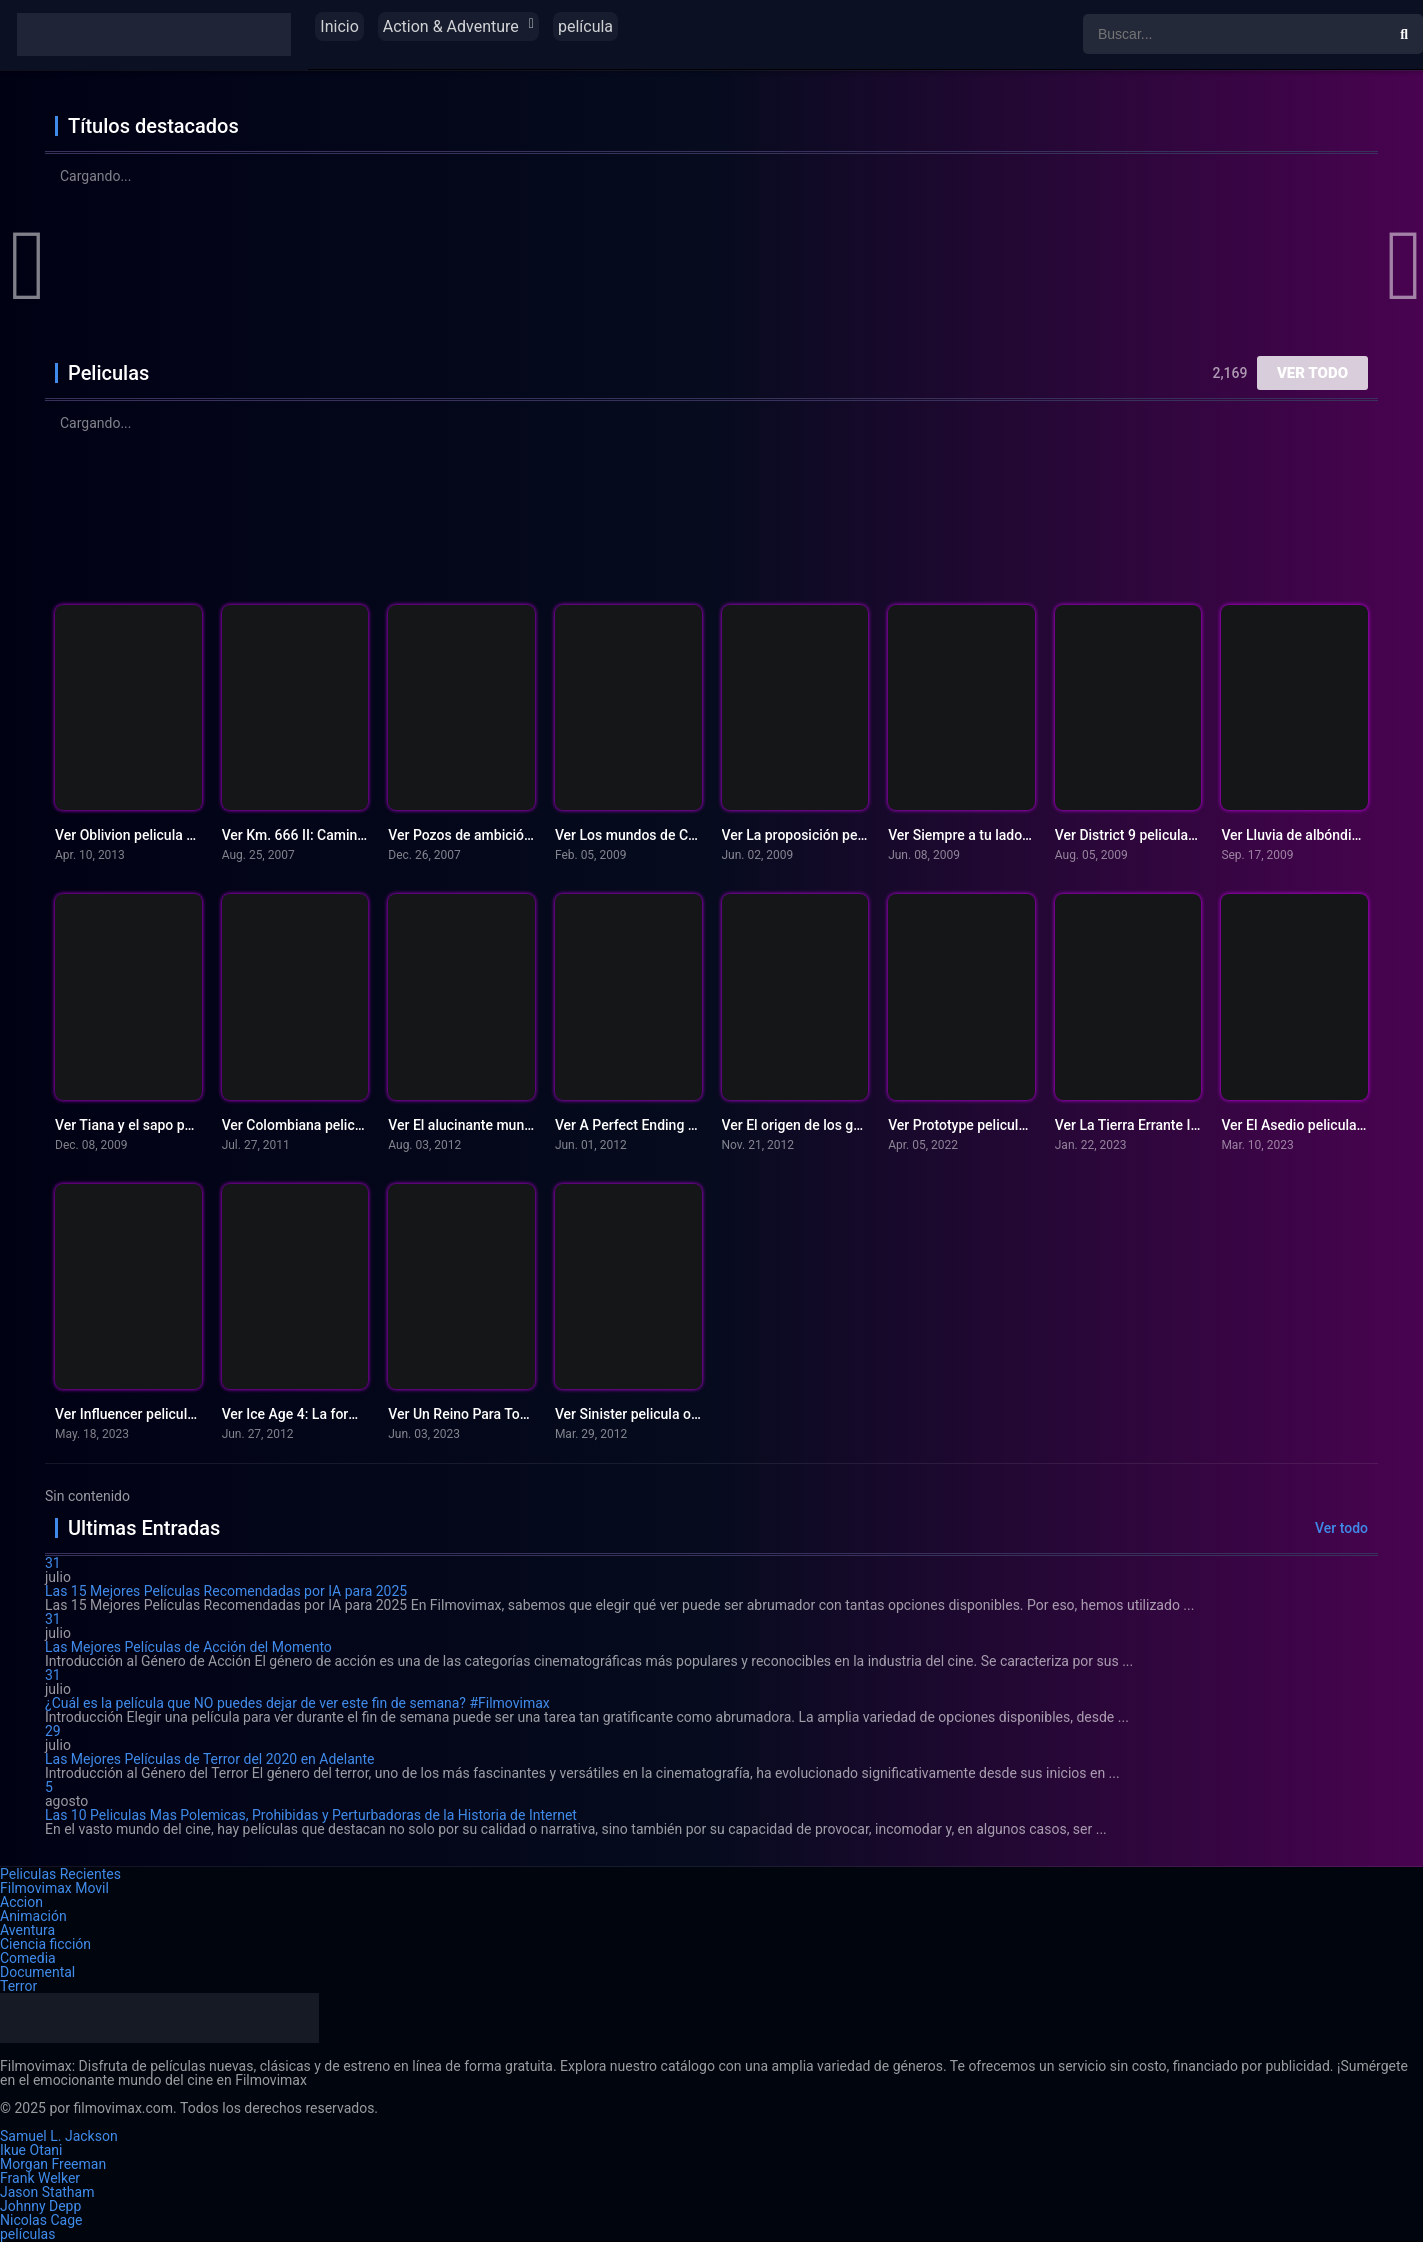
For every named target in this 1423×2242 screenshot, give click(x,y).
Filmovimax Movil (54, 1888)
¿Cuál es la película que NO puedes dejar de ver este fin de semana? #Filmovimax (297, 1703)
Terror (18, 1986)
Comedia (28, 1958)
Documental (37, 1972)
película (585, 26)
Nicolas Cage (41, 2220)
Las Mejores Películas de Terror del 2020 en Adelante (210, 1759)
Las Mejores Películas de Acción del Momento (188, 1647)
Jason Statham (47, 2192)
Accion (21, 1902)
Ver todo (1312, 373)
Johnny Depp (40, 2206)
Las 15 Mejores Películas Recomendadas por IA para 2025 (226, 1591)
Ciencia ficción (45, 1944)
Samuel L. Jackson (59, 2136)
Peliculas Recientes (60, 1874)
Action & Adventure (451, 26)
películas (27, 2234)
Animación (33, 1916)
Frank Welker (40, 2178)
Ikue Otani (31, 2150)
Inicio (339, 26)
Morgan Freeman (53, 2164)
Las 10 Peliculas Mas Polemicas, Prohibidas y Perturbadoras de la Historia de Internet (311, 1815)
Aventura (27, 1930)
